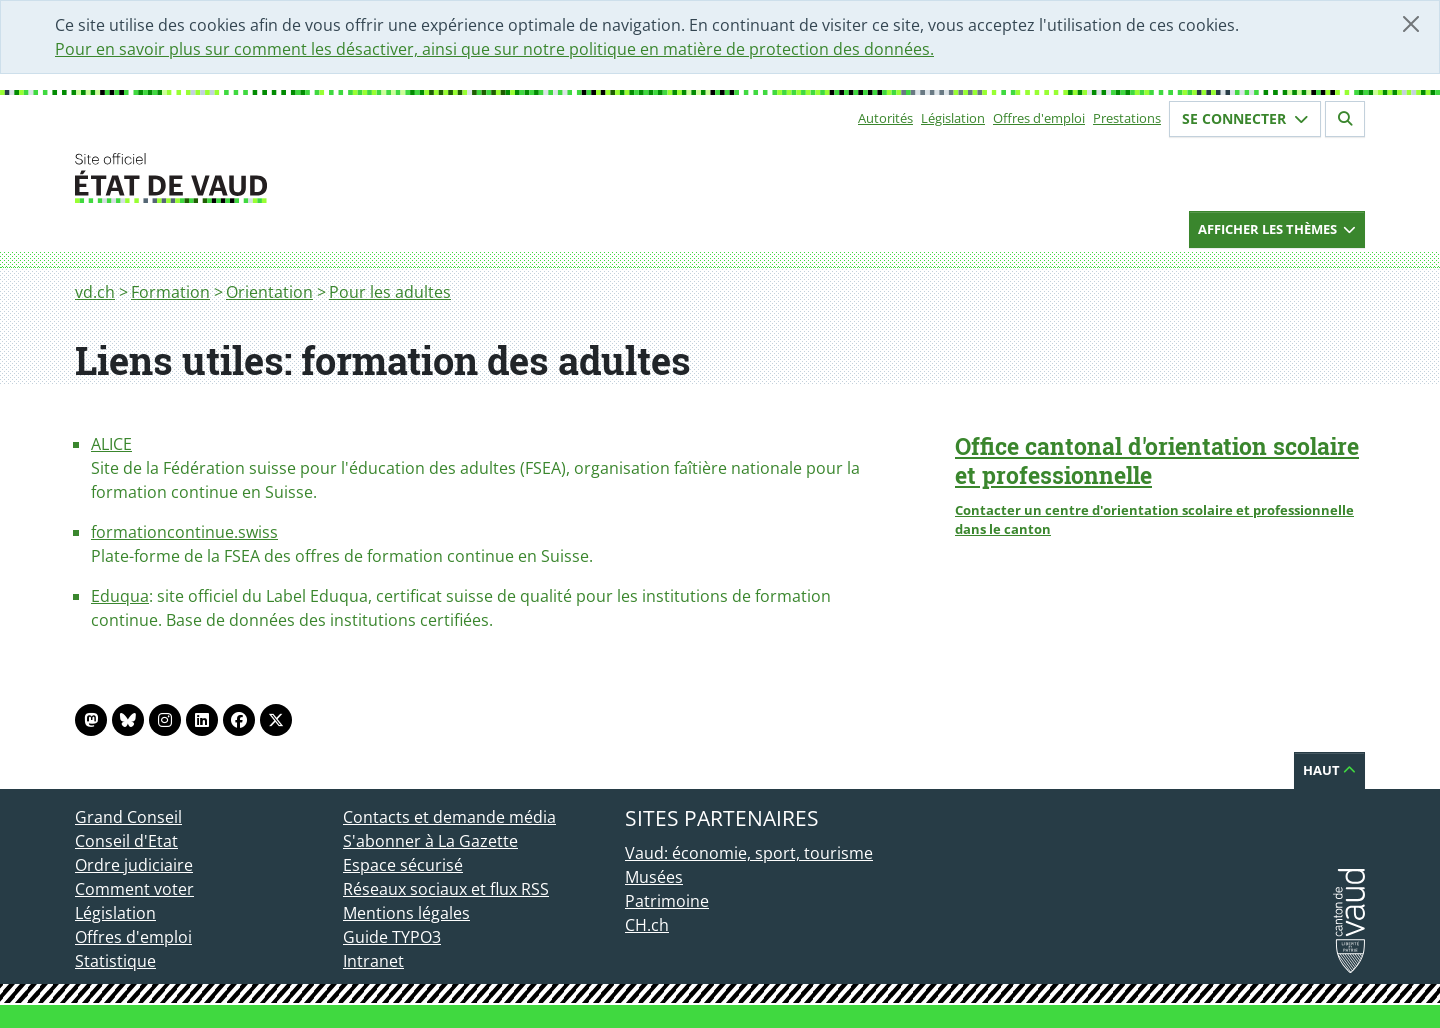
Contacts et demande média (449, 817)
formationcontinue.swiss (184, 532)
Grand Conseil (128, 817)
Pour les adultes (390, 292)
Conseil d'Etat (126, 841)
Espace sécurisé (403, 865)
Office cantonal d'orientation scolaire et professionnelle (1157, 460)
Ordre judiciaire (134, 865)
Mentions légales (406, 913)
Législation (953, 118)
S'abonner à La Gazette (430, 841)
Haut (1329, 770)
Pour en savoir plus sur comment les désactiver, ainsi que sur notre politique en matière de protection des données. (494, 49)
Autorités (885, 118)
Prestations (1127, 118)
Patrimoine (667, 901)
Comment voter (134, 889)
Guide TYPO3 (392, 937)
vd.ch (95, 292)
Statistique (115, 961)
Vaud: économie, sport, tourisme (749, 853)
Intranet (373, 961)
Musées (654, 877)
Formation (170, 292)
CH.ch (647, 925)
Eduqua (120, 596)
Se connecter (1245, 118)
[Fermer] (1411, 24)
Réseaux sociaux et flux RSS (446, 889)
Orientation (269, 292)
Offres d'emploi (1039, 118)
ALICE (111, 444)
